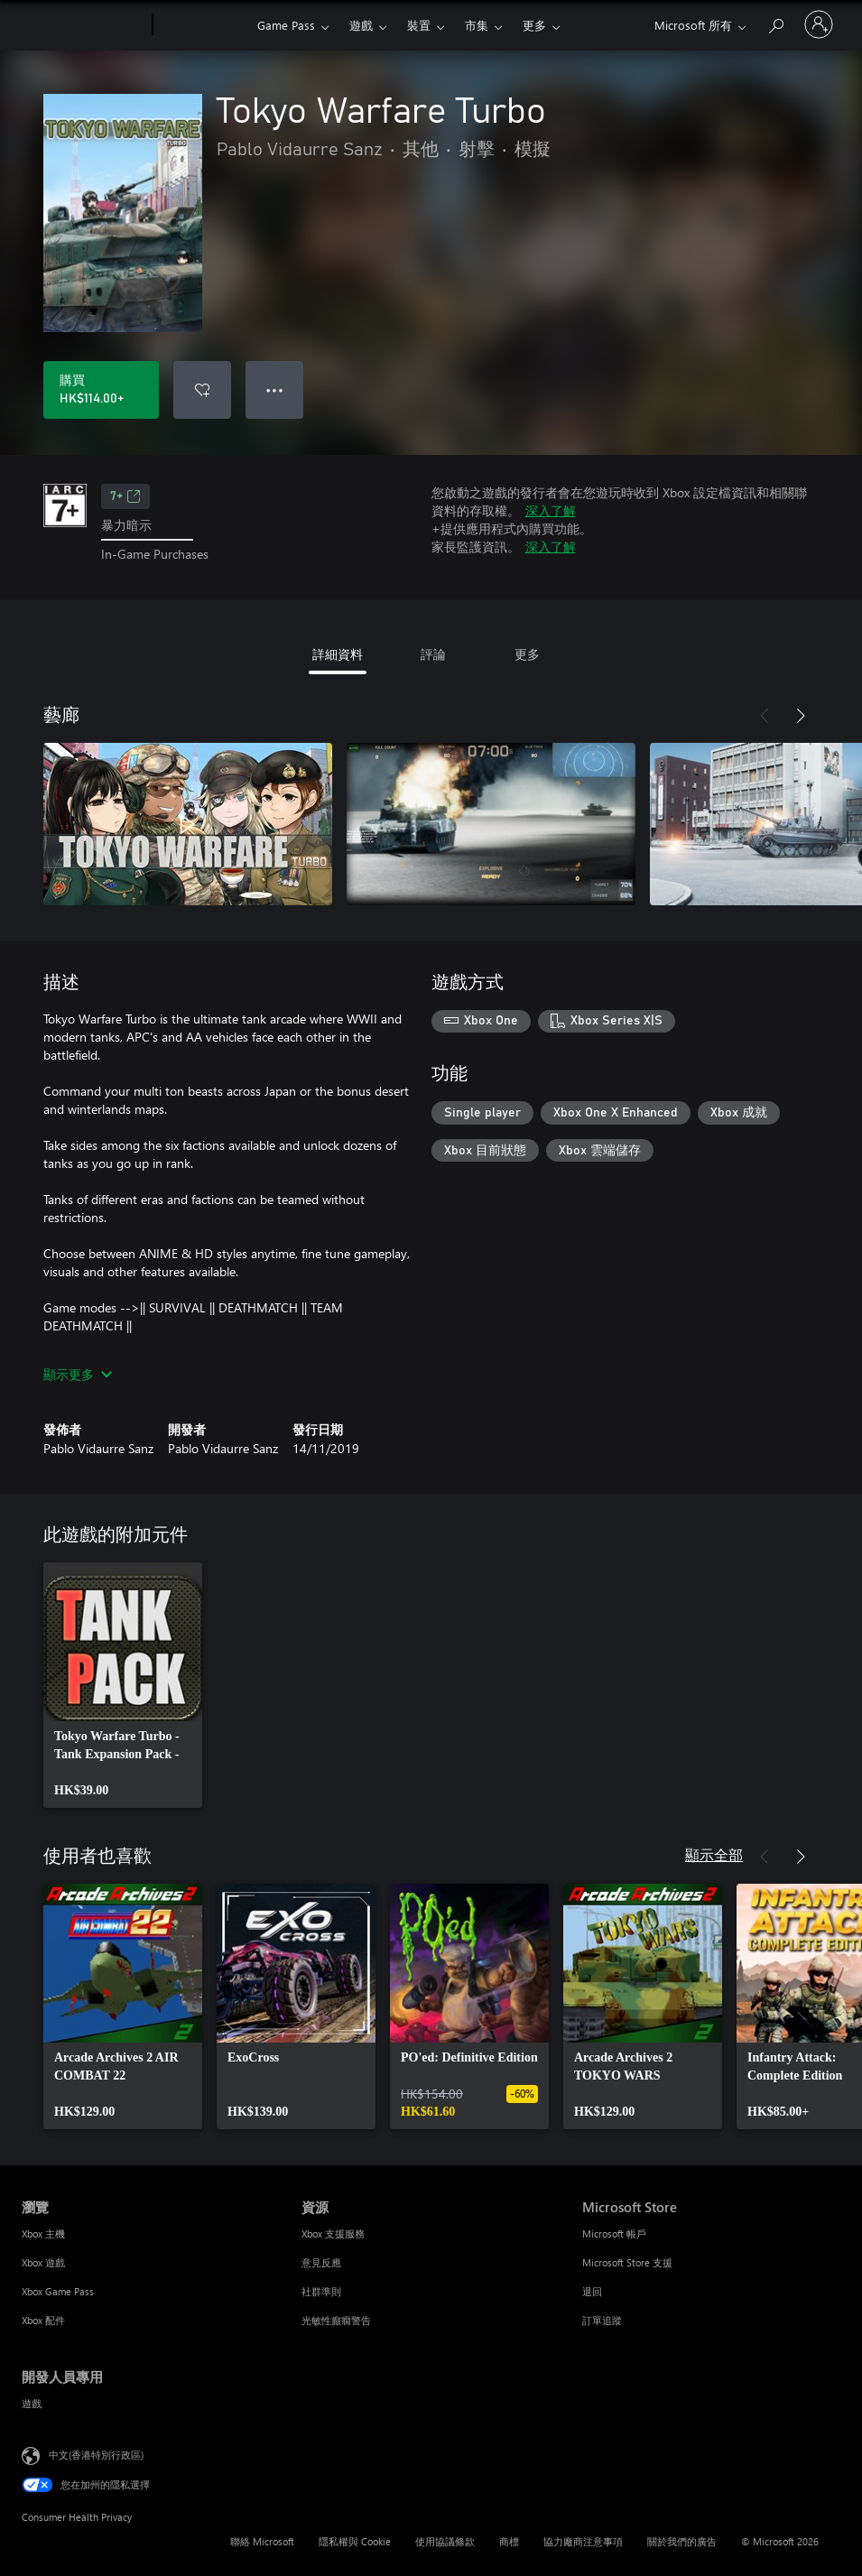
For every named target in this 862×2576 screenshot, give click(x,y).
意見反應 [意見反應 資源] (321, 2262)
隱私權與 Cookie (355, 2541)
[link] (122, 1685)
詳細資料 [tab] (337, 654)
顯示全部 (714, 1854)
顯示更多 (77, 1374)
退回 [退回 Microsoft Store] (592, 2291)
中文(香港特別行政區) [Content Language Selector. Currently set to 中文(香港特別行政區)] (96, 2454)
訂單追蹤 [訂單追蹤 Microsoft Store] (602, 2320)
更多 (534, 24)
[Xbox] (203, 25)
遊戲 (361, 24)
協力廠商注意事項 (583, 2541)
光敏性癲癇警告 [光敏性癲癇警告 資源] (336, 2320)
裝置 (419, 24)
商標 (509, 2541)
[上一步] (764, 715)
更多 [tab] (527, 654)
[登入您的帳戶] (818, 24)
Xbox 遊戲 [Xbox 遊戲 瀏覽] (43, 2262)
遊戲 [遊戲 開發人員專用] (32, 2403)
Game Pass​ (286, 24)
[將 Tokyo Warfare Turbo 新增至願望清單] (202, 390)
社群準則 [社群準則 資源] (321, 2291)
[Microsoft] (83, 25)
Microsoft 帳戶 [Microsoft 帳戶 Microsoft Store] (614, 2233)
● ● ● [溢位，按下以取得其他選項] (274, 389)
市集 (476, 24)
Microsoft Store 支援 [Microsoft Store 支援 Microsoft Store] (627, 2262)
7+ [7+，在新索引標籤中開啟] (125, 496)
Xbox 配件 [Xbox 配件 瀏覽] (43, 2320)
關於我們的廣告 (682, 2541)
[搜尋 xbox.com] (775, 23)
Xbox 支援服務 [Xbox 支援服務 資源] (333, 2233)
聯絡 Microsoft (262, 2541)
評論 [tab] (433, 654)
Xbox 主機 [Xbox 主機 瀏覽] (43, 2233)
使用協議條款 (445, 2541)
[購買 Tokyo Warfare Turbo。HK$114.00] (101, 390)
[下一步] (801, 715)
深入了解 (550, 510)
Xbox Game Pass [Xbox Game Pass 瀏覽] (58, 2291)
